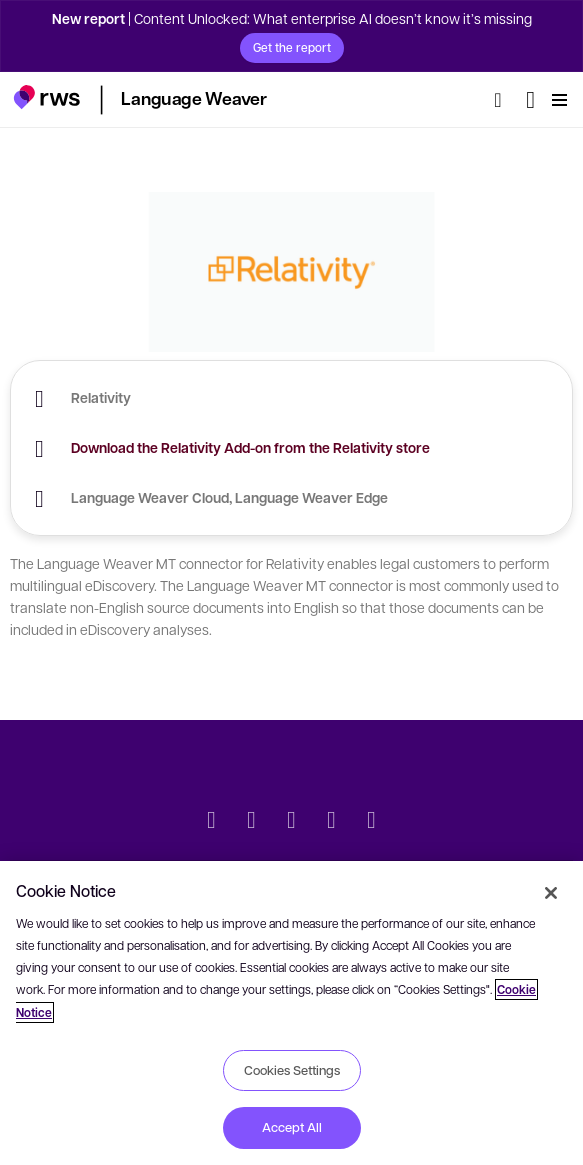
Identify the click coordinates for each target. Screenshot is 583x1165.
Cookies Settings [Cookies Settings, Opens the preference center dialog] (292, 1070)
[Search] (504, 100)
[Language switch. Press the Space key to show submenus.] (530, 100)
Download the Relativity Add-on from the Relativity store (250, 447)
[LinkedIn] (252, 822)
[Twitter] (212, 822)
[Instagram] (372, 822)
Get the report (292, 47)
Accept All (292, 1127)
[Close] (551, 893)
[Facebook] (292, 822)
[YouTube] (332, 822)
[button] (46, 97)
